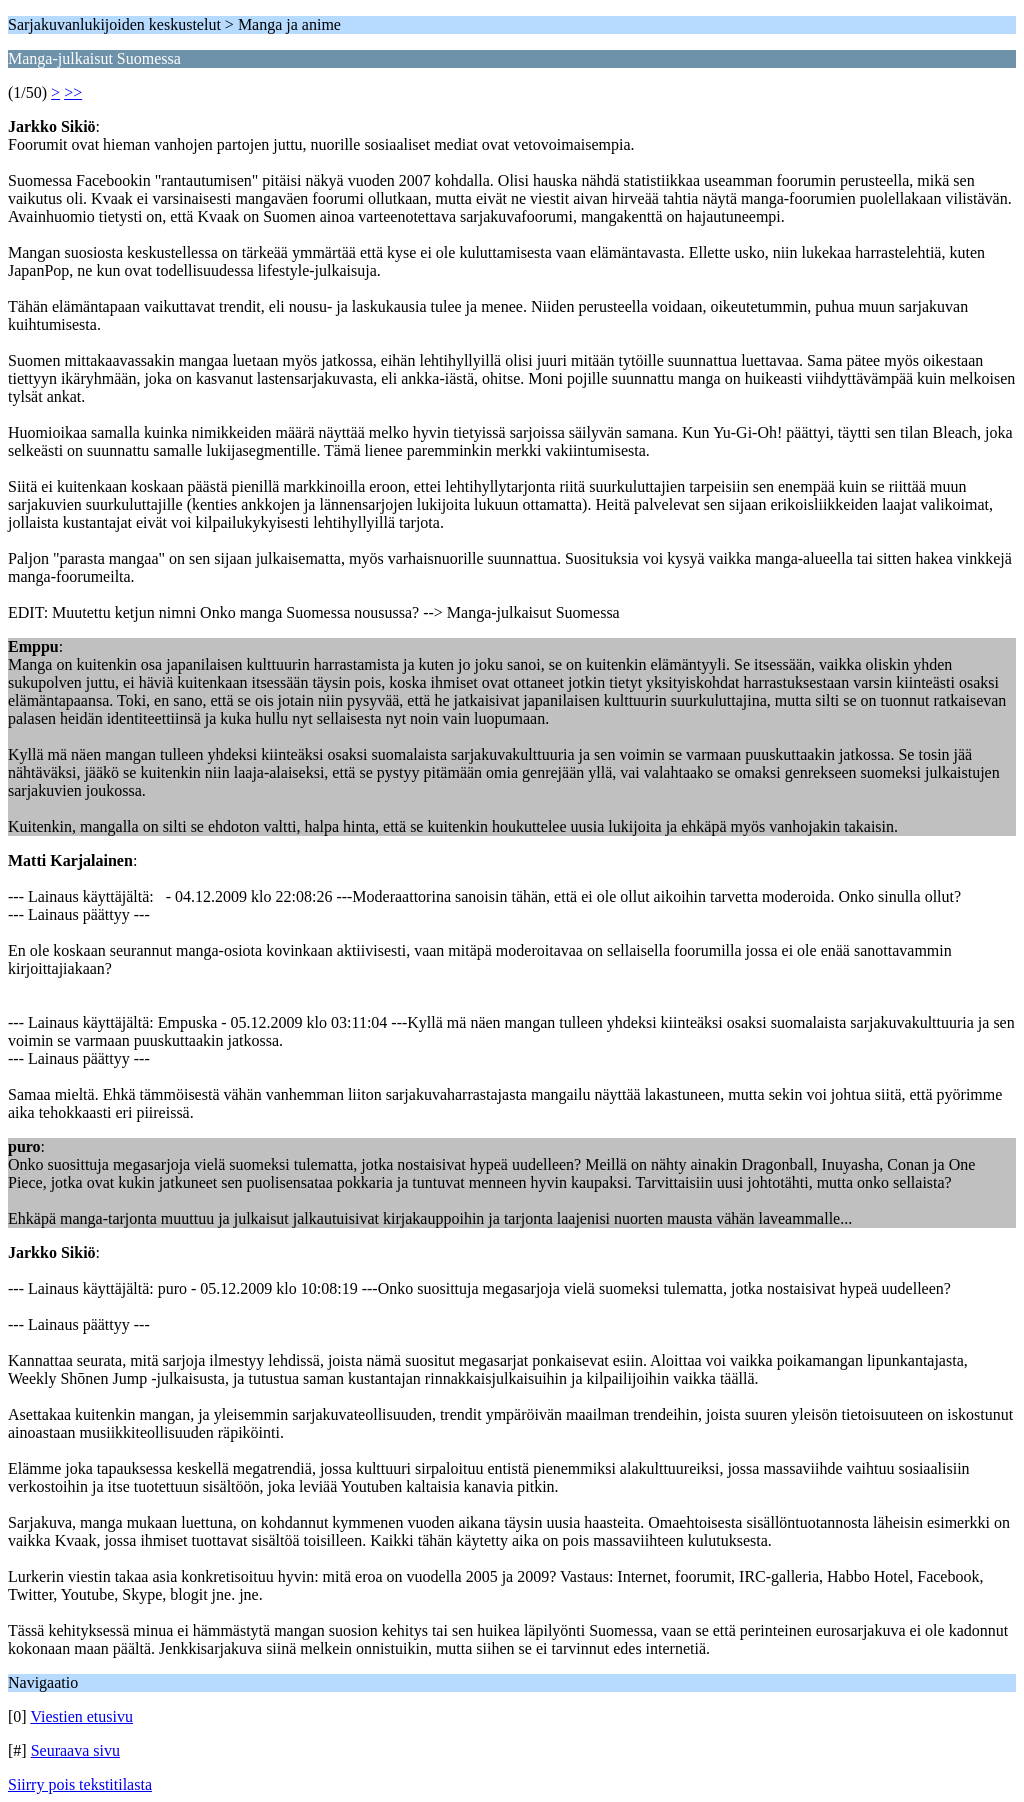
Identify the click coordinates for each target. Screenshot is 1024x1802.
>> (73, 92)
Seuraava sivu (75, 1750)
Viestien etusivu (81, 1716)
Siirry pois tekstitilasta (80, 1784)
